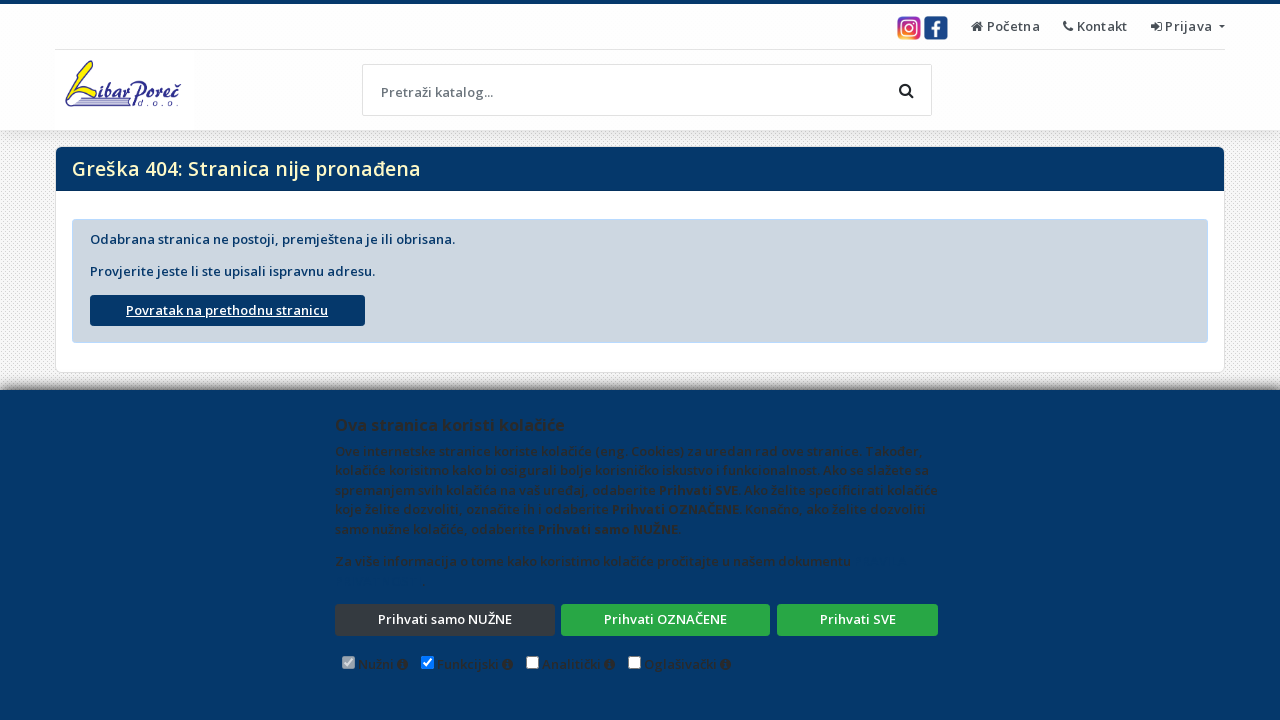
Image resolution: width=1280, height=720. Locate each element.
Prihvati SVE (858, 619)
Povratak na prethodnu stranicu (227, 310)
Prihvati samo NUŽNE (445, 619)
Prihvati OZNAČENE (665, 619)
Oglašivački (680, 664)
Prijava (1183, 26)
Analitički (571, 664)
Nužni (376, 664)
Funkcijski (468, 664)
